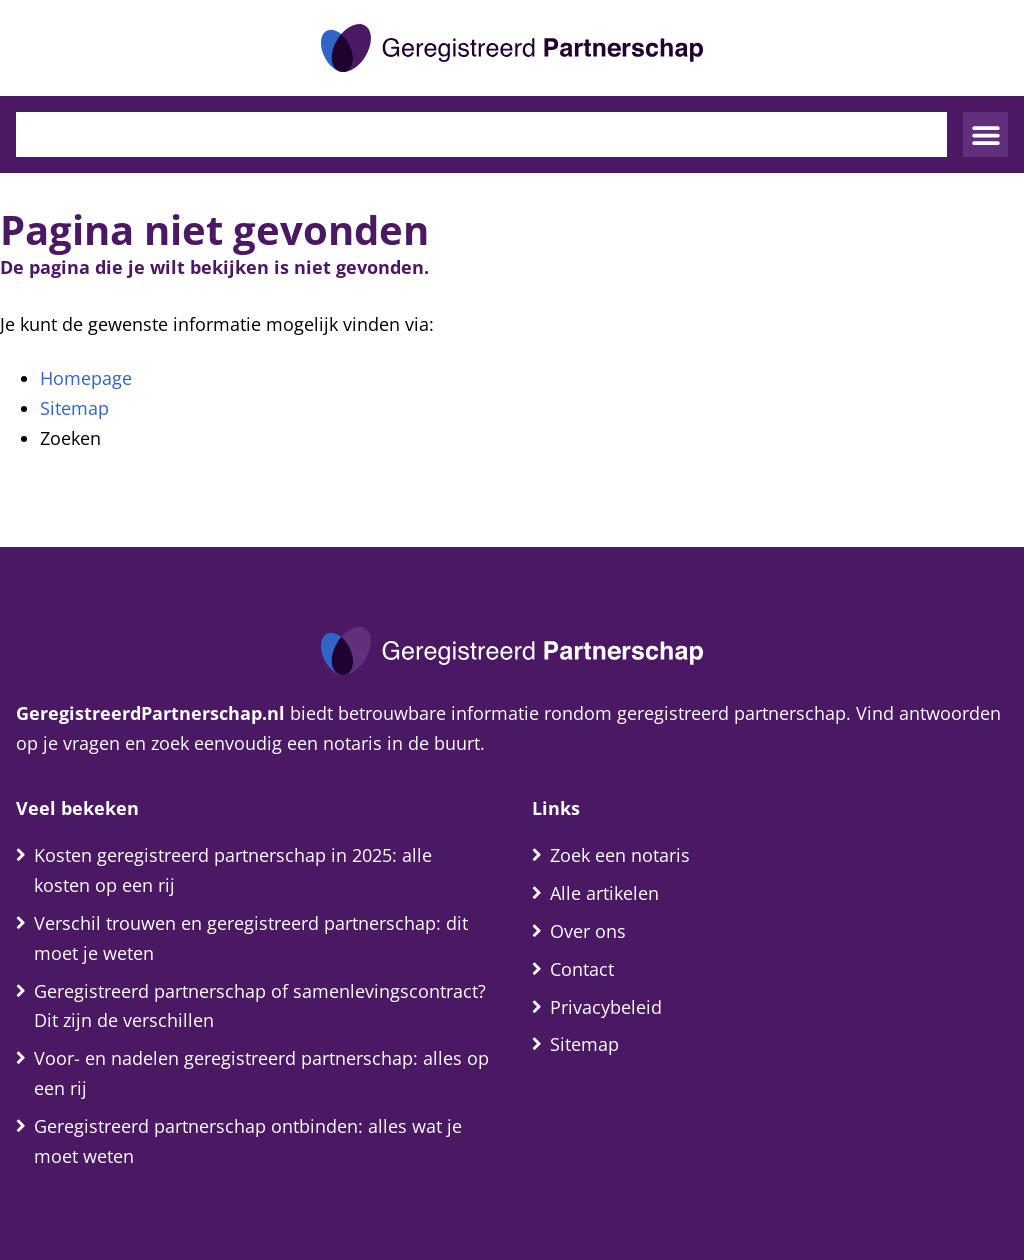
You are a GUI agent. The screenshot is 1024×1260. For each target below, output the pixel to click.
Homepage (86, 378)
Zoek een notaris (620, 855)
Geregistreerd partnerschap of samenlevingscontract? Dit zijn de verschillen (260, 1006)
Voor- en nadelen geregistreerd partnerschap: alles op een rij (261, 1073)
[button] (985, 134)
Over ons (588, 931)
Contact (582, 969)
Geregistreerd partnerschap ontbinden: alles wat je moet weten (248, 1141)
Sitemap (74, 408)
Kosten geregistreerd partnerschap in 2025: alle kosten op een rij (233, 870)
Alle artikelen (604, 893)
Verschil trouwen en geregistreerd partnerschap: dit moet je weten (251, 938)
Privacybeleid (606, 1007)
